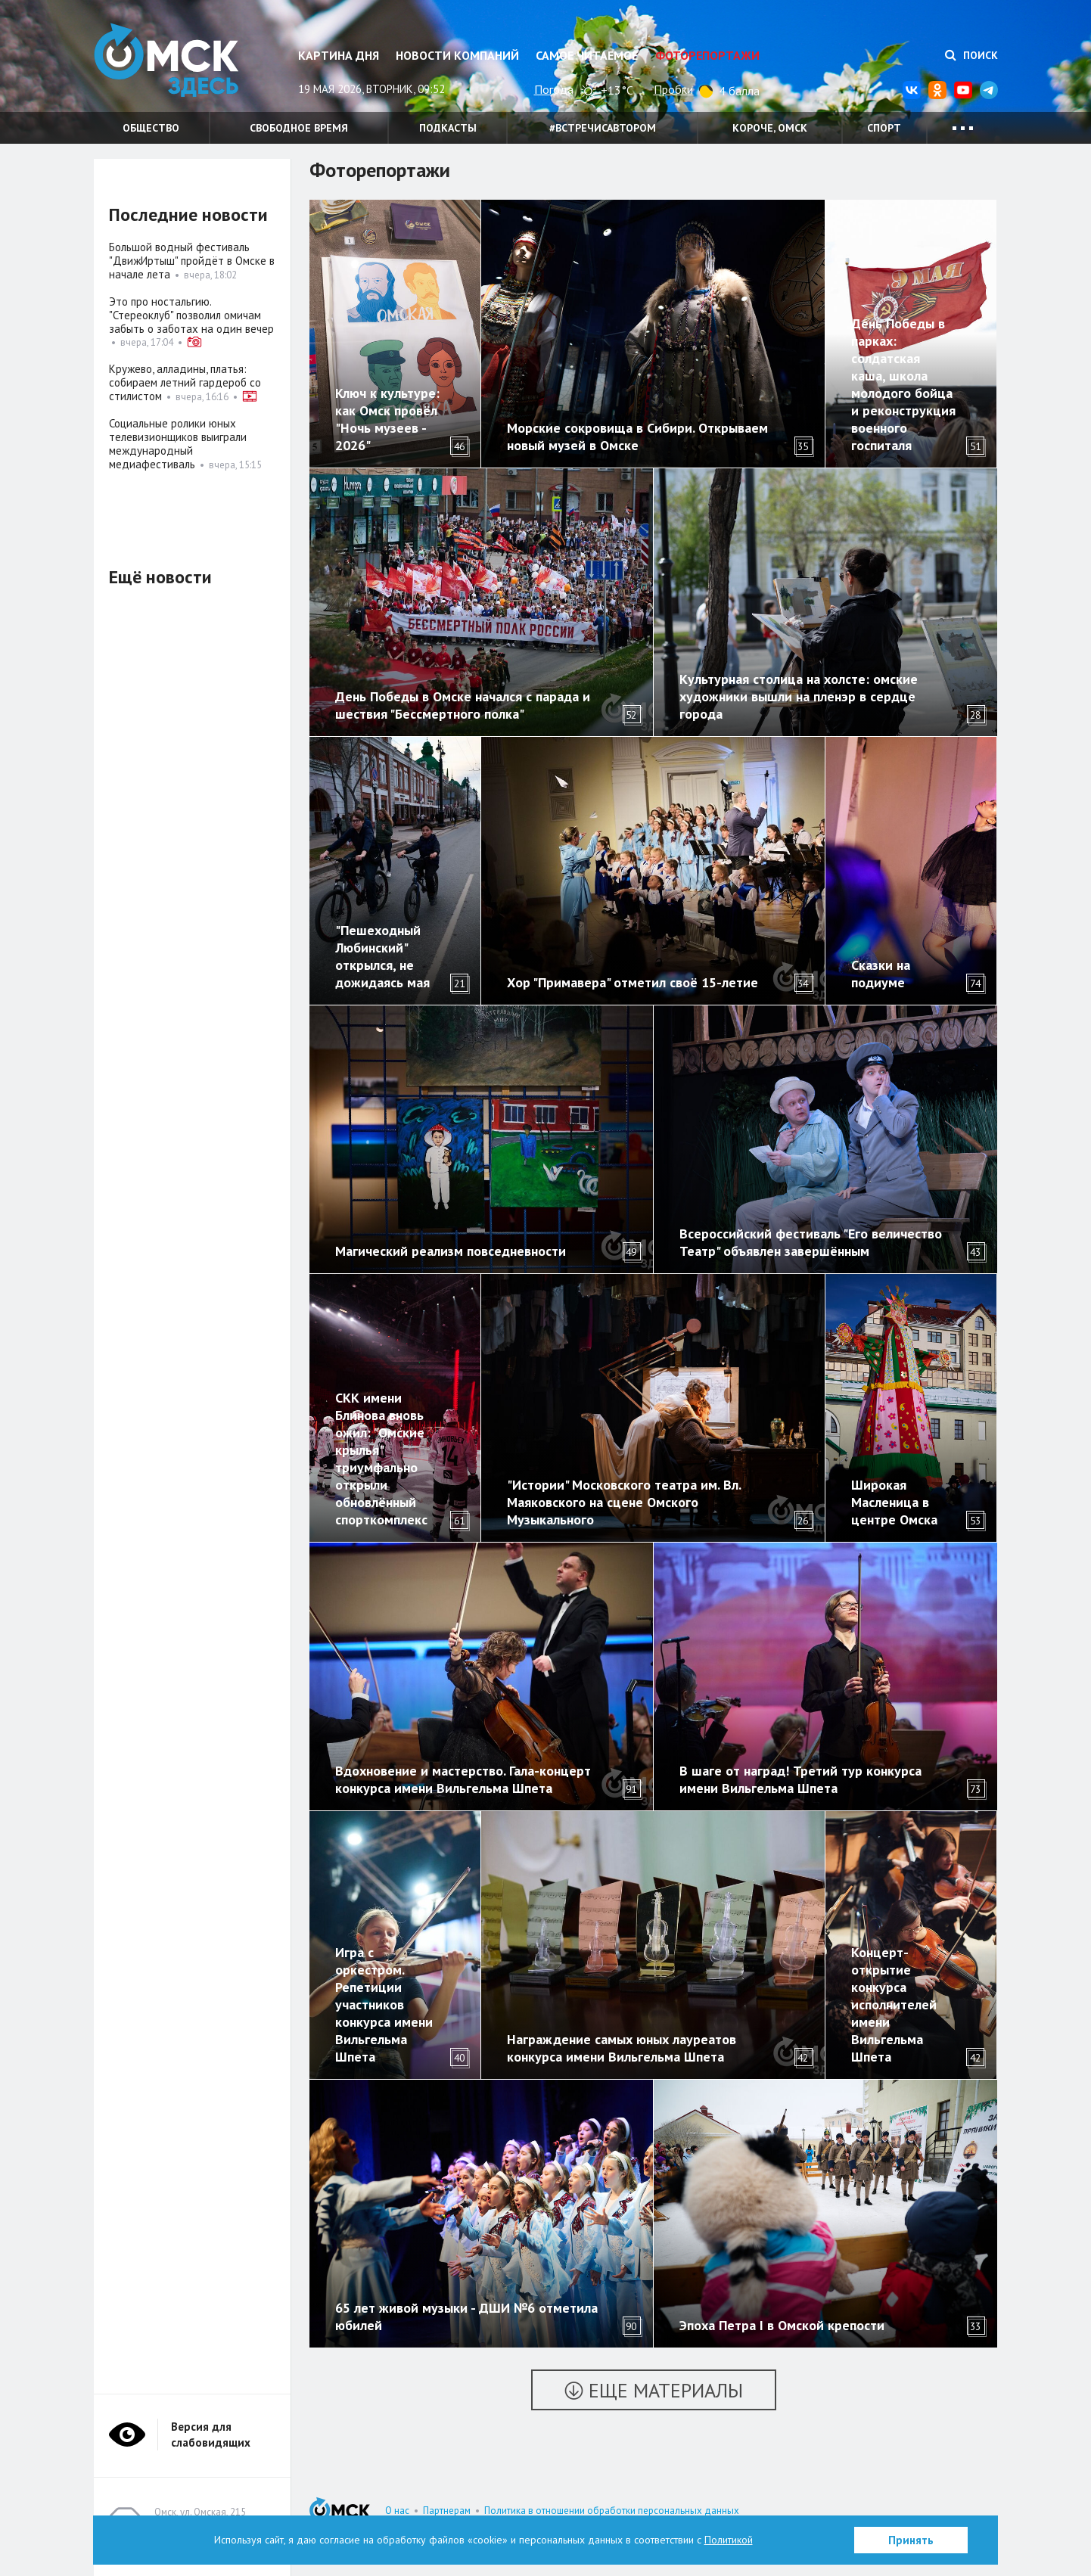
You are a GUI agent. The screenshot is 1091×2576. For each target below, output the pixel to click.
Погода (553, 89)
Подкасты (448, 128)
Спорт (884, 128)
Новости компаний (457, 55)
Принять (911, 2540)
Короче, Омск (769, 128)
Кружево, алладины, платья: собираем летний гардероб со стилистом (185, 382)
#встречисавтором (602, 128)
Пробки (673, 89)
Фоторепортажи (707, 55)
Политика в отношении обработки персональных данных (611, 2510)
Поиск (971, 55)
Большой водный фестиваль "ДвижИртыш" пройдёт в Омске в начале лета (192, 260)
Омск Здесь (169, 62)
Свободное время (299, 128)
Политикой (728, 2539)
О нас (397, 2510)
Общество (151, 128)
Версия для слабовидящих (210, 2434)
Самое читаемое (587, 55)
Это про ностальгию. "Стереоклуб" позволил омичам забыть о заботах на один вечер (191, 315)
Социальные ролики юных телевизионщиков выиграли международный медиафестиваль (178, 443)
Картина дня (338, 55)
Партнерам (447, 2510)
